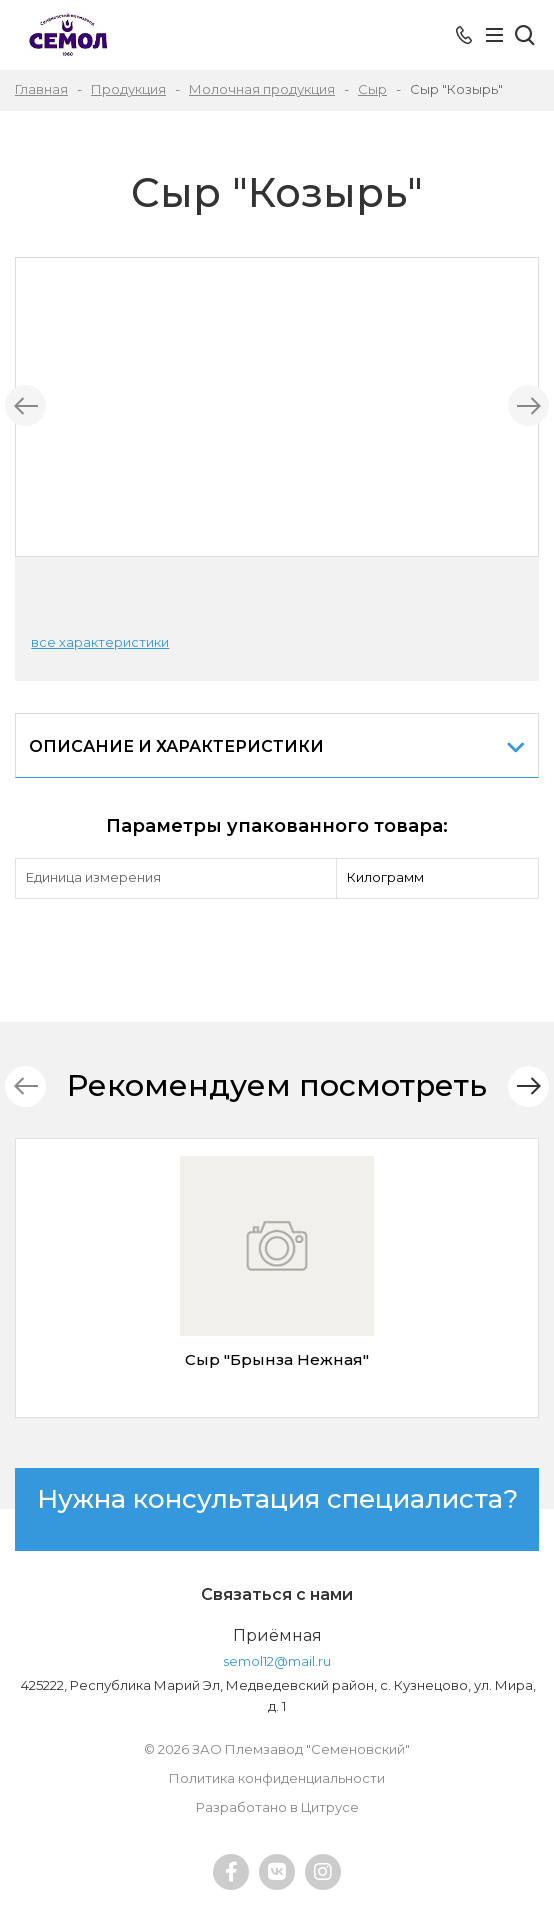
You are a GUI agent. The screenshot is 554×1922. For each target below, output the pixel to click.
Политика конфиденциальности (277, 1778)
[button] (528, 1086)
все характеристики (100, 642)
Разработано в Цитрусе (277, 1807)
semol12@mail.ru (277, 1661)
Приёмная (277, 1635)
